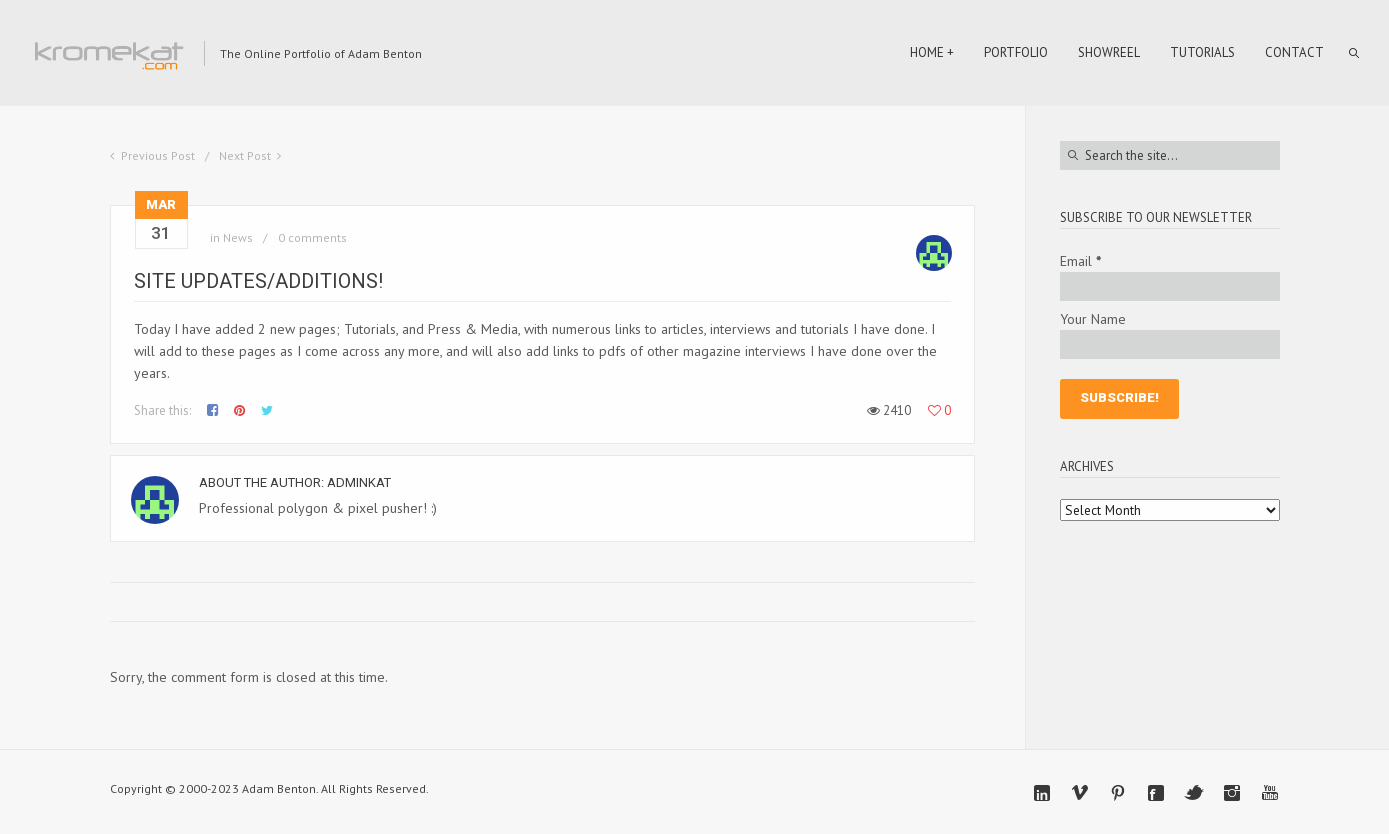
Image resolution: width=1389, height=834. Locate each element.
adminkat (359, 482)
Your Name (1093, 319)
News (238, 237)
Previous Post (158, 155)
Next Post (245, 155)
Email (1080, 261)
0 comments (312, 237)
